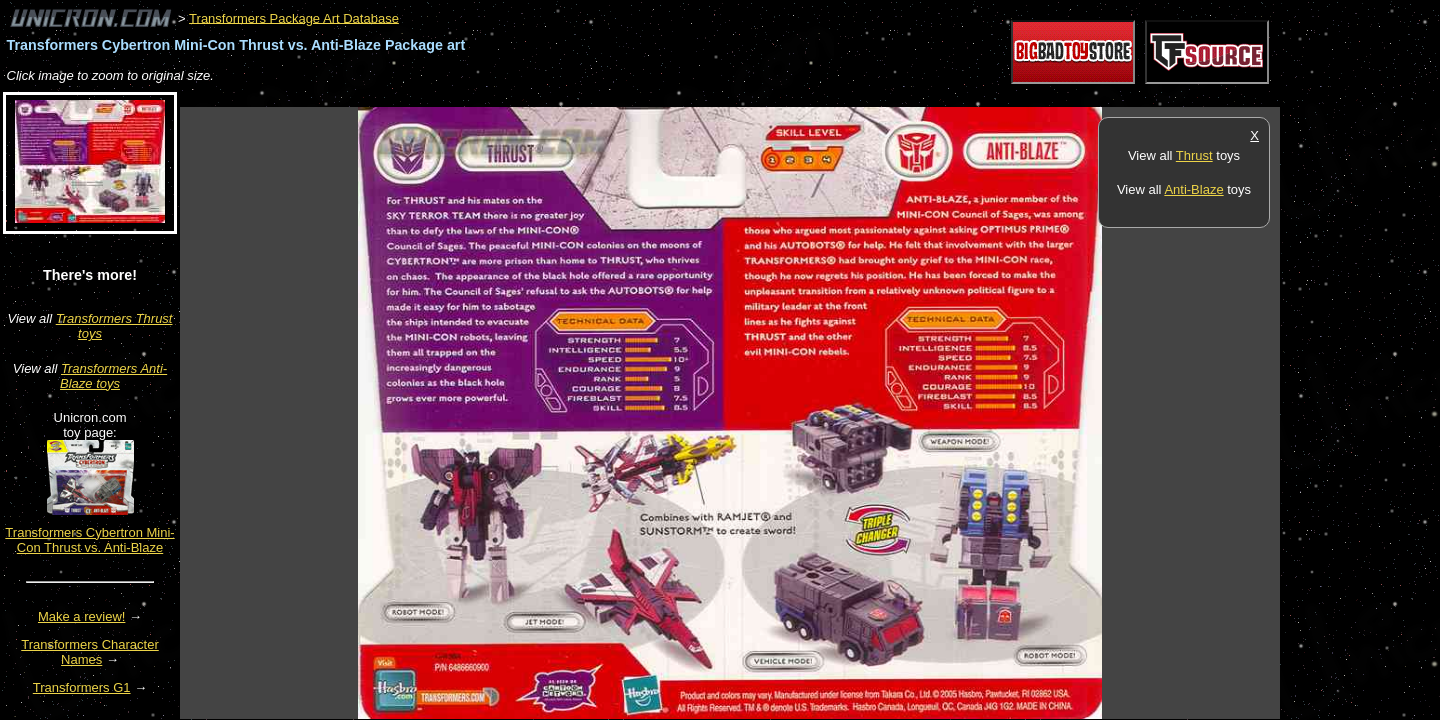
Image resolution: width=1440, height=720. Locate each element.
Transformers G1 (82, 687)
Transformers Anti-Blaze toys (113, 376)
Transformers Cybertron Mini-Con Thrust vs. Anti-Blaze (89, 540)
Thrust (1194, 155)
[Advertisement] (544, 96)
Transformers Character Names (90, 652)
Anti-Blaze (1193, 189)
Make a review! (81, 616)
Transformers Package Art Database (294, 17)
